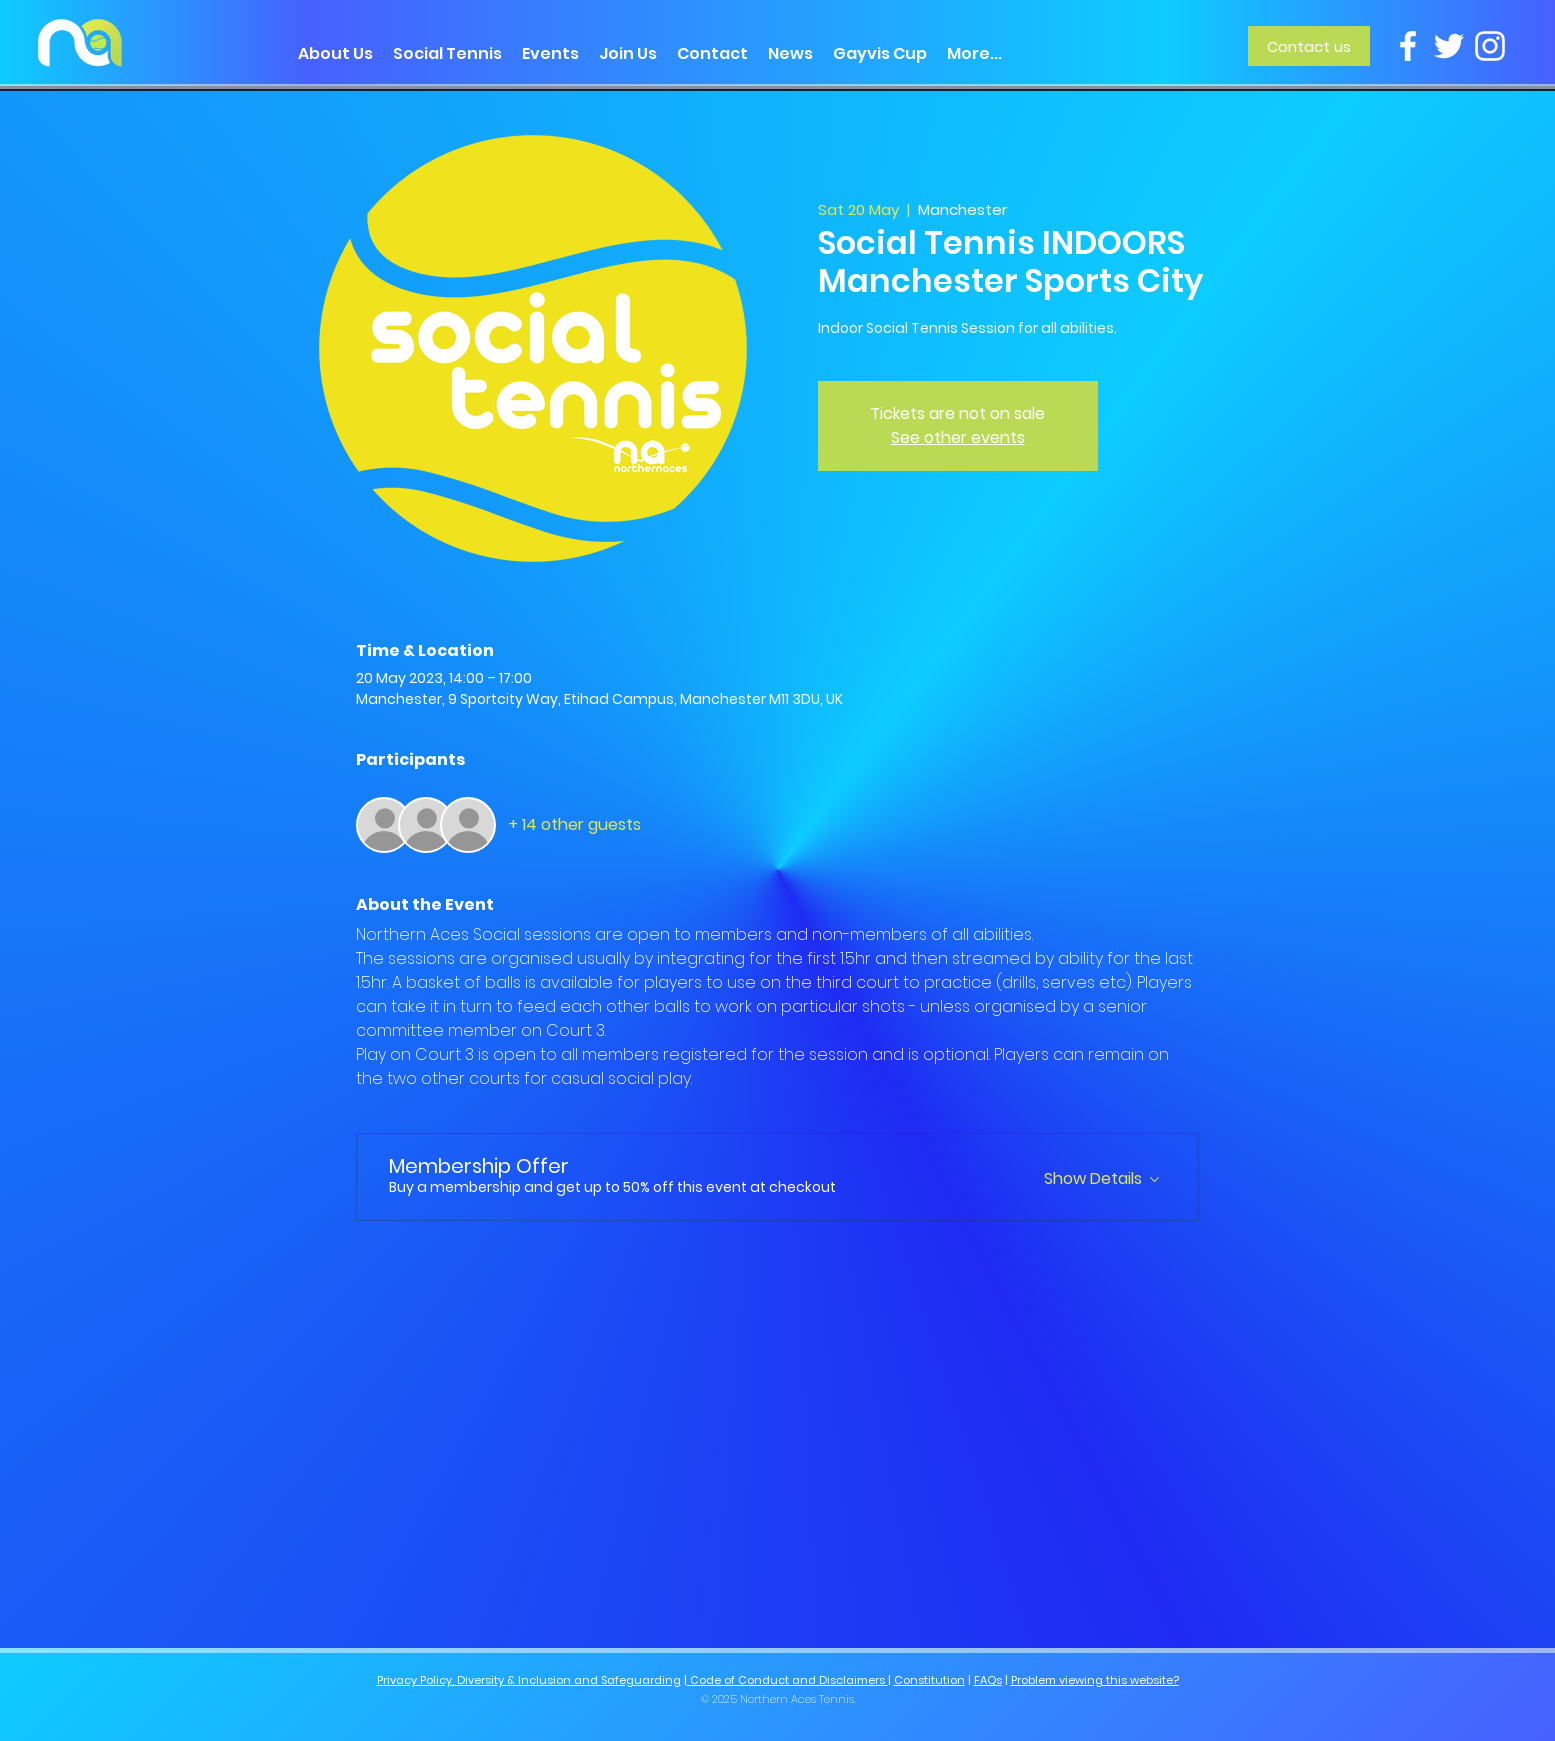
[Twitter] (1449, 46)
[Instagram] (1490, 46)
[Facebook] (1408, 46)
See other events (958, 437)
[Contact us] (1309, 46)
